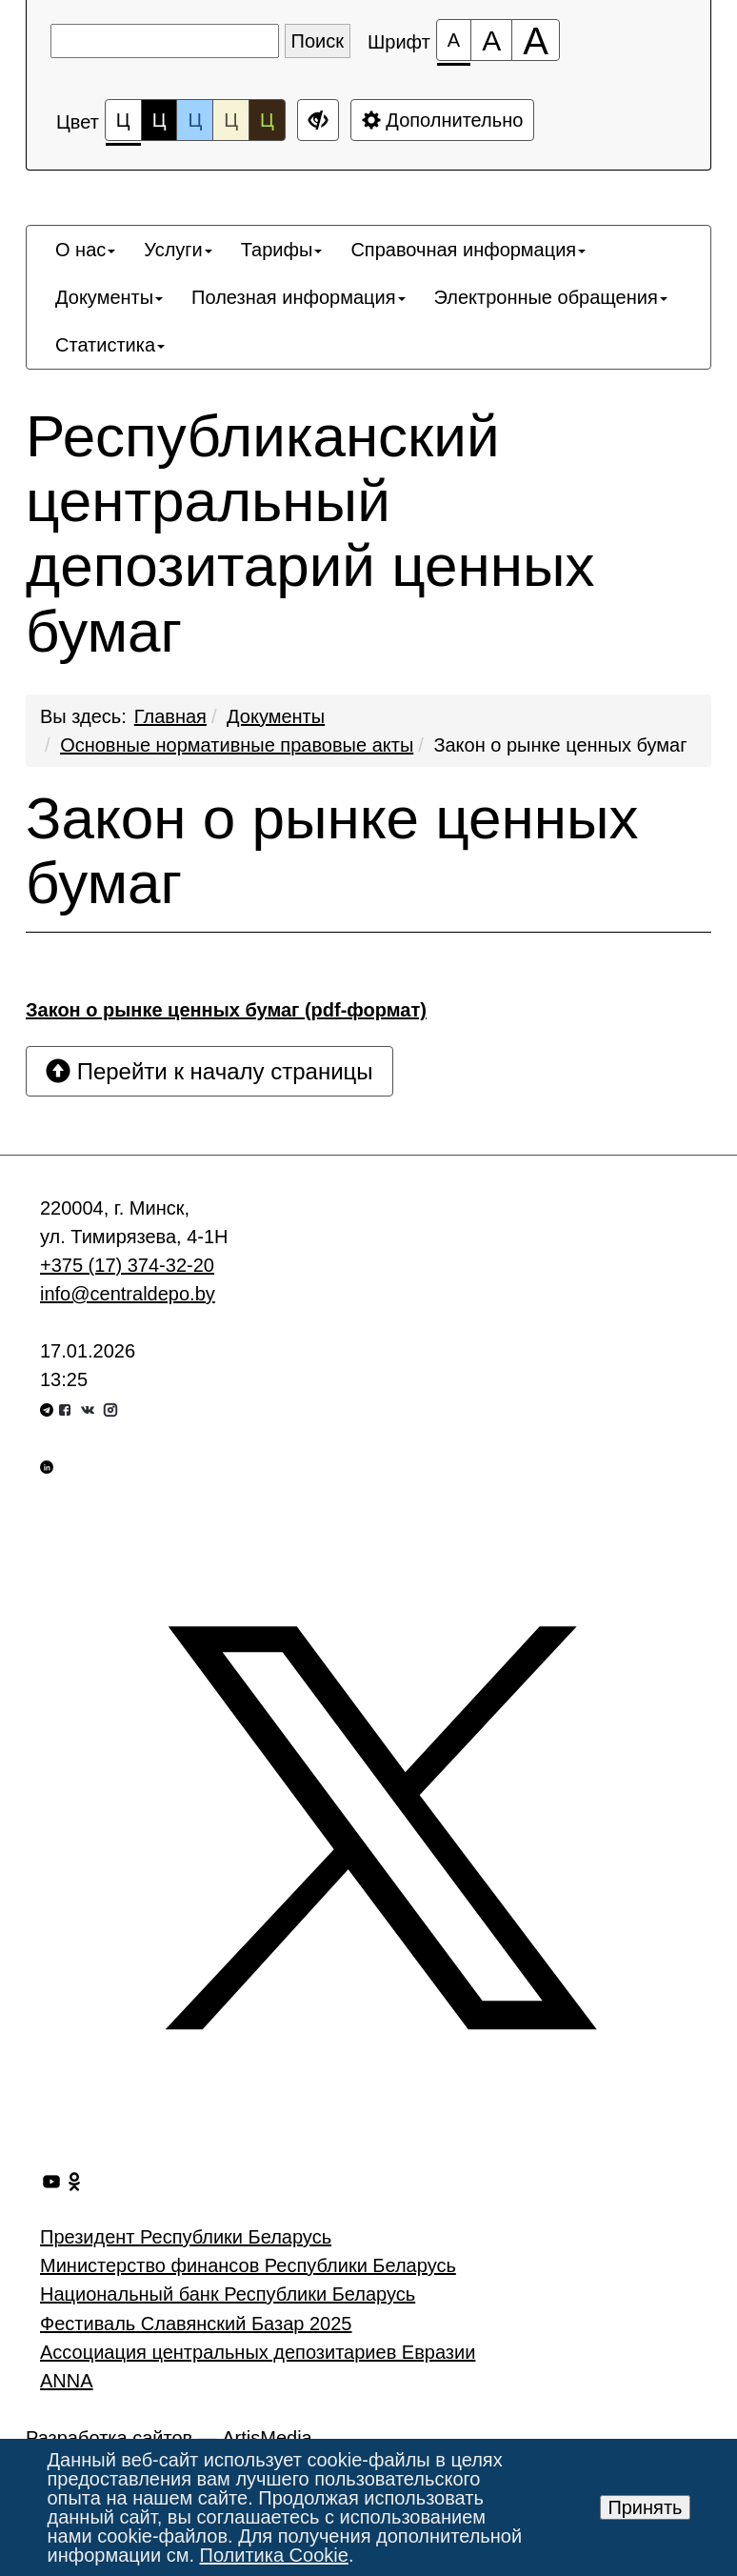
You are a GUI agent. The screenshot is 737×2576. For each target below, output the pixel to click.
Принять (645, 2507)
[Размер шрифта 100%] (453, 40)
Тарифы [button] (282, 249)
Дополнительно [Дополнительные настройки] (443, 120)
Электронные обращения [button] (550, 297)
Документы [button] (109, 297)
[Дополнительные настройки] (318, 120)
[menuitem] (85, 249)
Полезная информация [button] (298, 297)
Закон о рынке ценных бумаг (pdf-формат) (226, 1009)
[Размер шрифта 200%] (535, 40)
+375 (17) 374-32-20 (127, 1265)
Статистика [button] (110, 344)
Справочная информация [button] (468, 249)
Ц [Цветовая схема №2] (159, 120)
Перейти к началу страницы (209, 1071)
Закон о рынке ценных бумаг (560, 745)
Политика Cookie (274, 2555)
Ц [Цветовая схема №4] (231, 120)
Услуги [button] (178, 249)
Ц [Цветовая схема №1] (123, 125)
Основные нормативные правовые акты (236, 745)
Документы (276, 716)
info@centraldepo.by (127, 1293)
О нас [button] (85, 249)
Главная (170, 716)
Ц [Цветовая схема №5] (267, 120)
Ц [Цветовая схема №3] (195, 120)
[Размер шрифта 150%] (491, 40)
